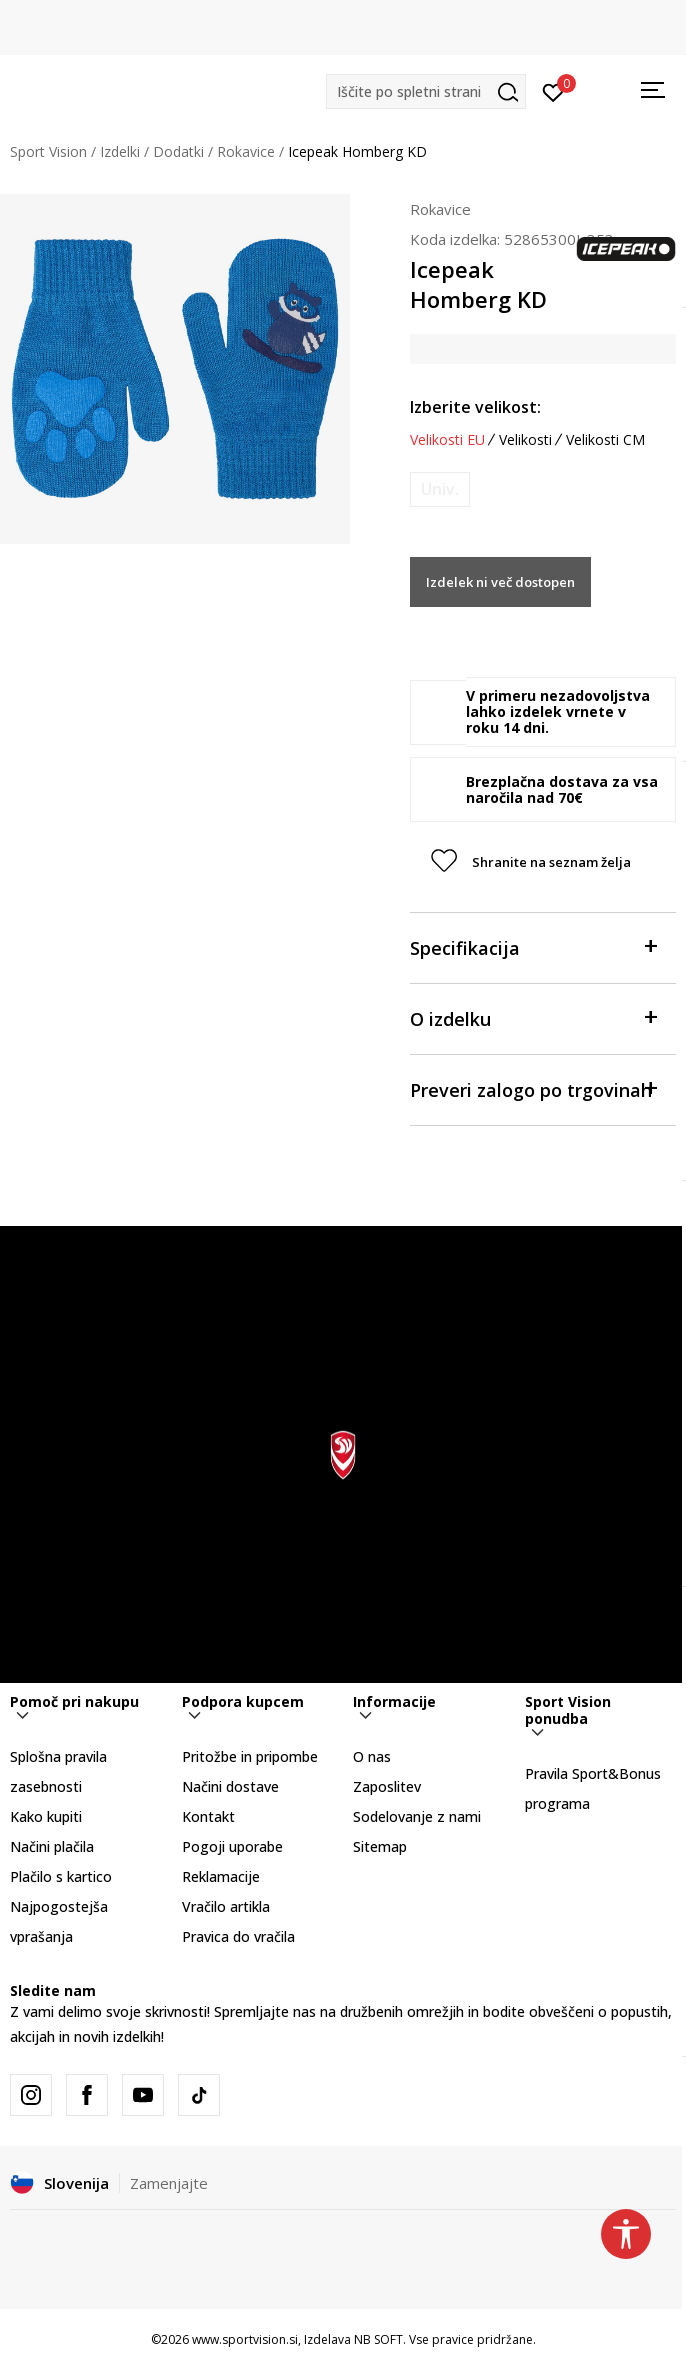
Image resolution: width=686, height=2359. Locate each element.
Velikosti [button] (525, 440)
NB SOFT (378, 2339)
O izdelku (533, 1017)
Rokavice (246, 151)
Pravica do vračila (238, 1936)
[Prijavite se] (553, 91)
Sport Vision (48, 151)
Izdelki (120, 151)
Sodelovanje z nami (417, 1816)
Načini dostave (230, 1786)
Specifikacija (533, 946)
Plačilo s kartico (61, 1876)
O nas (372, 1756)
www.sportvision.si (245, 2339)
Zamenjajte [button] (169, 2183)
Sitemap (380, 1846)
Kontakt (208, 1816)
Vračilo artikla (226, 1906)
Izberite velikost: (475, 407)
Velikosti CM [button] (605, 440)
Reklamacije (221, 1876)
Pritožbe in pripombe (250, 1756)
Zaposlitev (387, 1786)
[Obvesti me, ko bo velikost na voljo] (440, 489)
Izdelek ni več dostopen (500, 582)
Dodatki (178, 151)
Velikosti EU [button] (447, 440)
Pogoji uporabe (232, 1846)
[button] (426, 91)
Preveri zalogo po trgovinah (533, 1088)
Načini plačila (52, 1846)
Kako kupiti (46, 1816)
